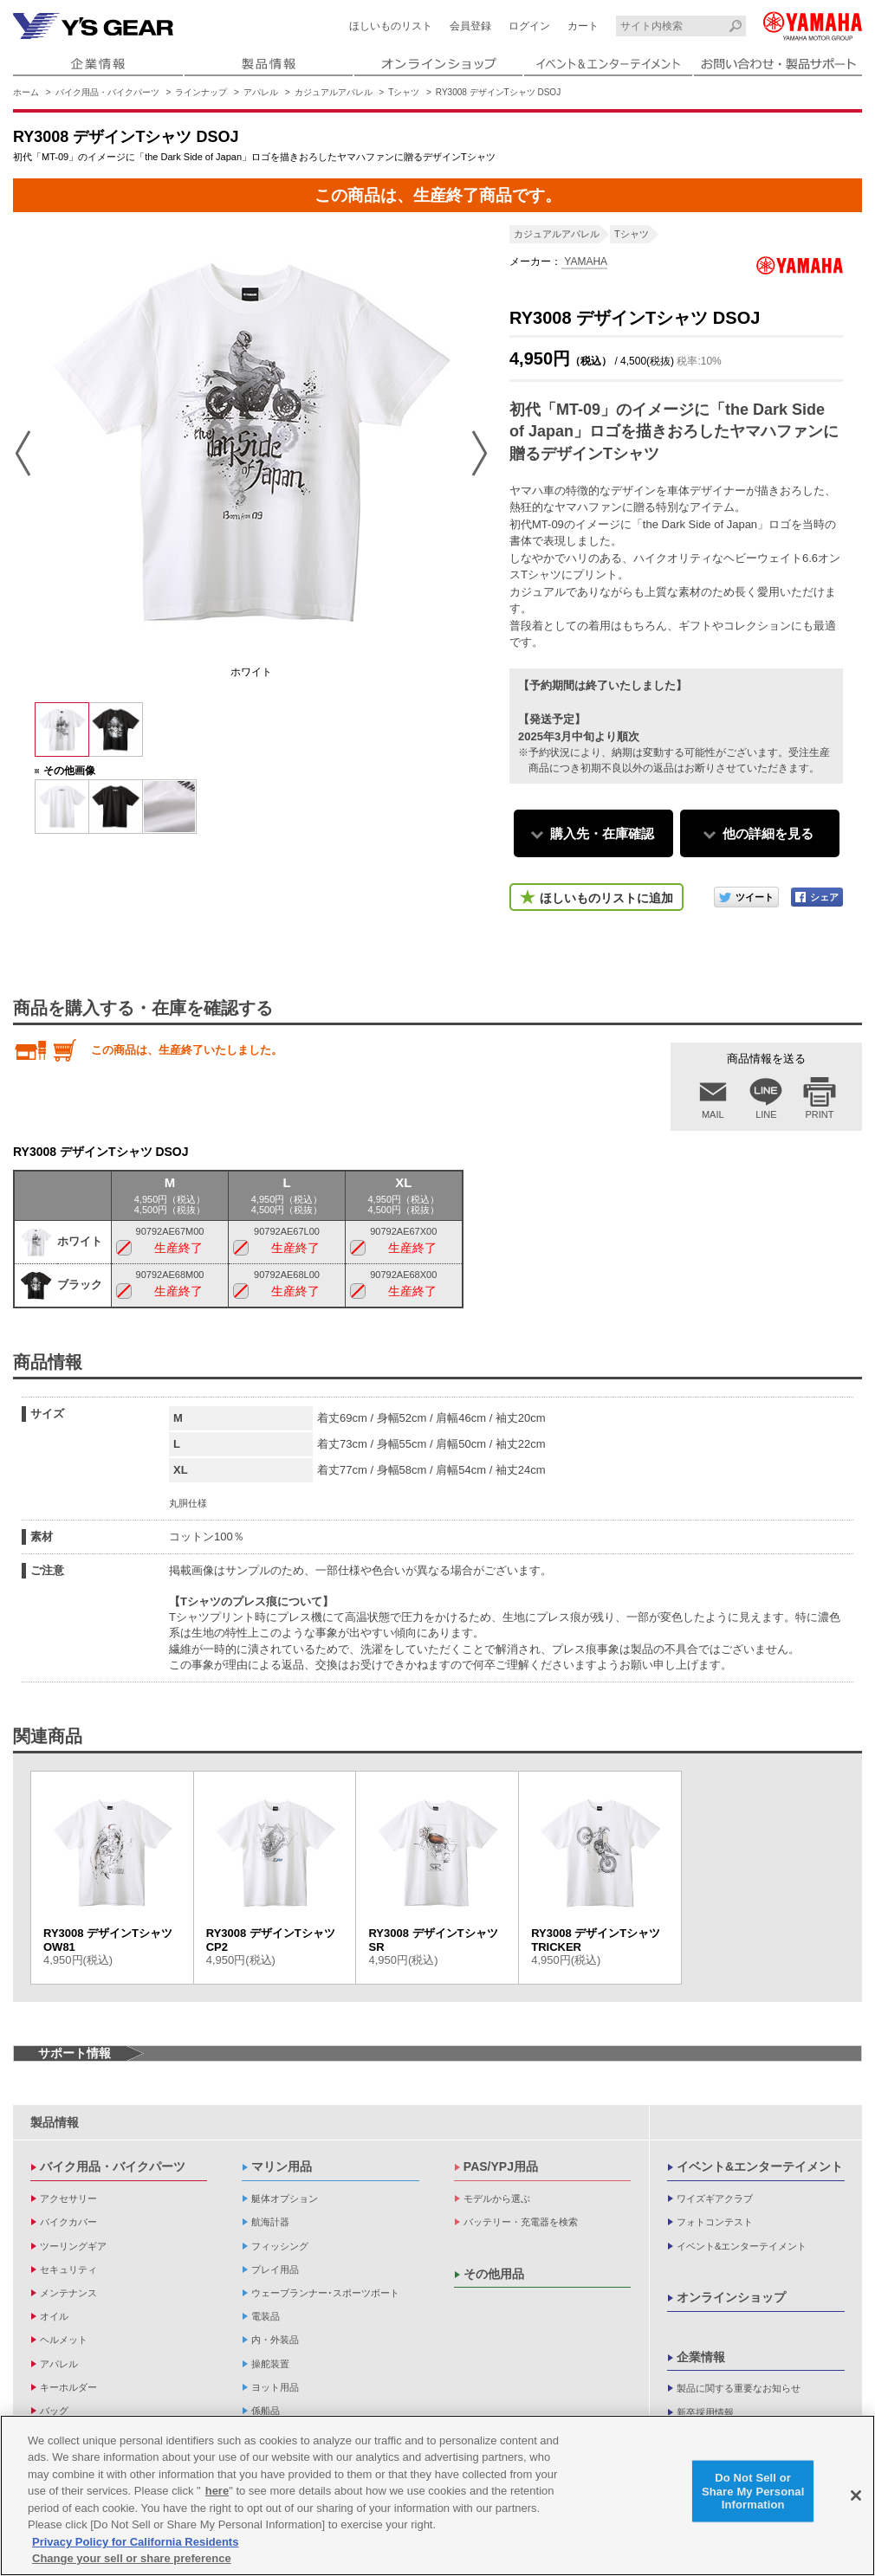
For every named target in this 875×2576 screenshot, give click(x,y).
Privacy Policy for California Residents (135, 2541)
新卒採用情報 (705, 2412)
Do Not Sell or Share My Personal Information (753, 2491)
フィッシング (279, 2246)
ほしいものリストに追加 (606, 898)
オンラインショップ (731, 2297)
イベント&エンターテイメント (760, 2166)
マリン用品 (281, 2166)
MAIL (713, 1114)
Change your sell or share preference (131, 2558)
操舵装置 (270, 2364)
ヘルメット (64, 2339)
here (217, 2490)
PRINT (820, 1114)
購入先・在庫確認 (602, 833)
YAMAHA (584, 261)
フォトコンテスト (715, 2222)
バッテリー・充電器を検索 (520, 2222)
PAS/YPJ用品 (500, 2166)
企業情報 (701, 2357)
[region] (437, 2495)
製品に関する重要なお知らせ (738, 2388)
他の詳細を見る (768, 833)
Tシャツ (403, 92)
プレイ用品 (275, 2269)
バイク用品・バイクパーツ (107, 92)
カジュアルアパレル (334, 92)
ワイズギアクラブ (715, 2198)
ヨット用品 (275, 2387)
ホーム (26, 92)
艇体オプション (284, 2198)
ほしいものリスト (390, 26)
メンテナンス (68, 2293)
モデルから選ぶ (496, 2198)
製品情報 (54, 2122)
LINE (765, 1114)
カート (583, 26)
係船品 (265, 2410)
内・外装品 (275, 2339)
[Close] (856, 2495)
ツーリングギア (73, 2246)
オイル (54, 2316)
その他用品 (493, 2274)
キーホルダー (68, 2387)
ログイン (529, 26)
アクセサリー (68, 2198)
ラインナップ (201, 92)
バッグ (54, 2410)
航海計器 (270, 2222)
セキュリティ (68, 2269)
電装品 (265, 2316)
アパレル (260, 92)
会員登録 (470, 26)
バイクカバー (68, 2222)
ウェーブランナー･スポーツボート (325, 2293)
